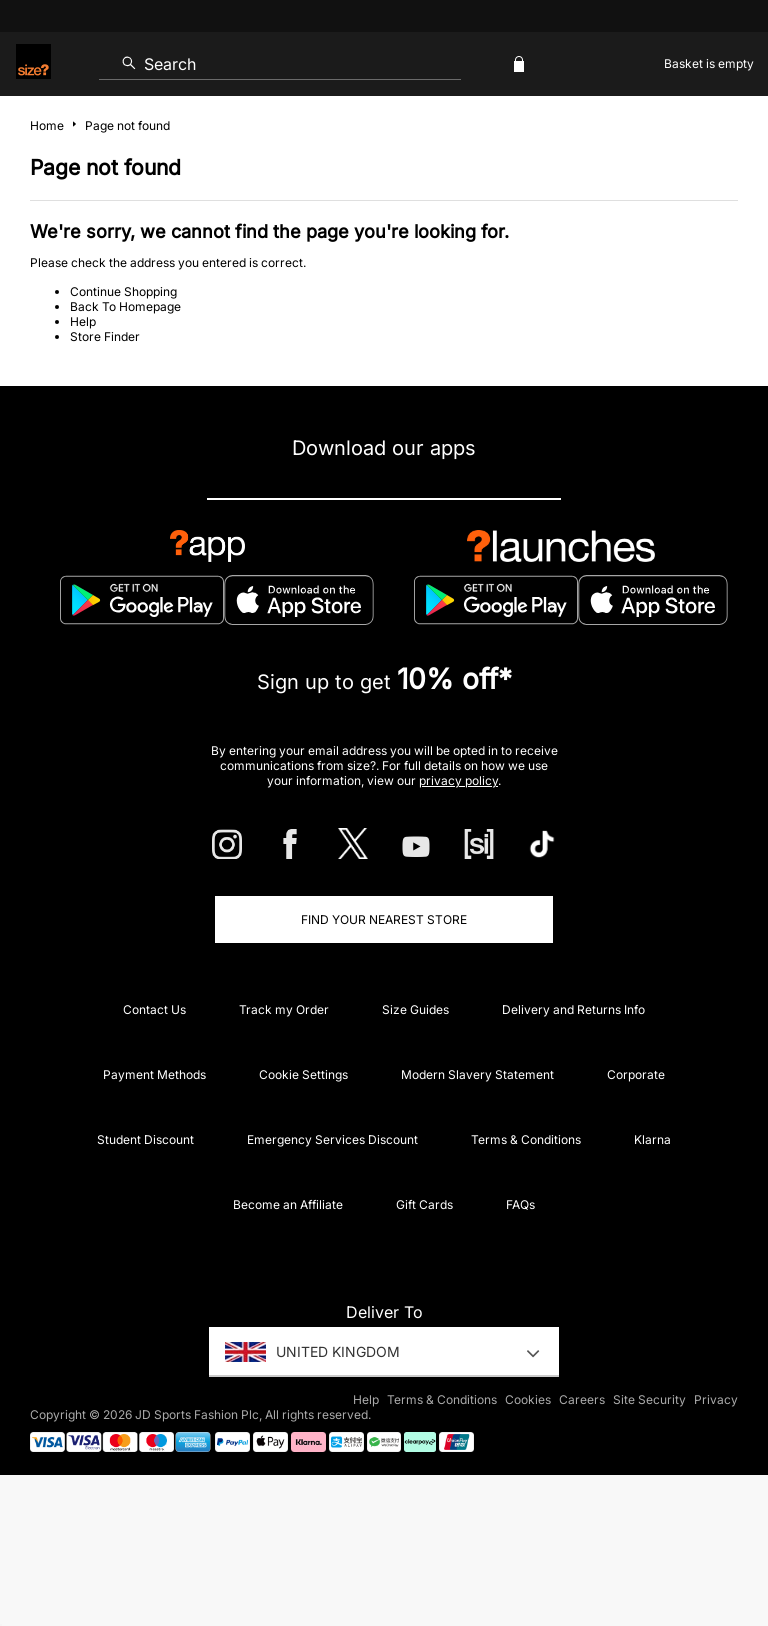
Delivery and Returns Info (573, 1009)
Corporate (636, 1074)
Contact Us (154, 1009)
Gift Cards (424, 1204)
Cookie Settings (303, 1074)
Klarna (652, 1139)
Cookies (528, 1399)
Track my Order (284, 1009)
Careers (582, 1399)
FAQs (520, 1204)
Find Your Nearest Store (384, 919)
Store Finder (105, 336)
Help (83, 321)
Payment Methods (154, 1074)
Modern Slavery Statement (477, 1074)
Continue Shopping (123, 291)
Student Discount (145, 1139)
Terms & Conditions (526, 1139)
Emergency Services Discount (332, 1139)
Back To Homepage (125, 306)
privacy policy (458, 780)
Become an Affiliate (288, 1204)
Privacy (716, 1399)
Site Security (649, 1399)
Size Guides (415, 1009)
